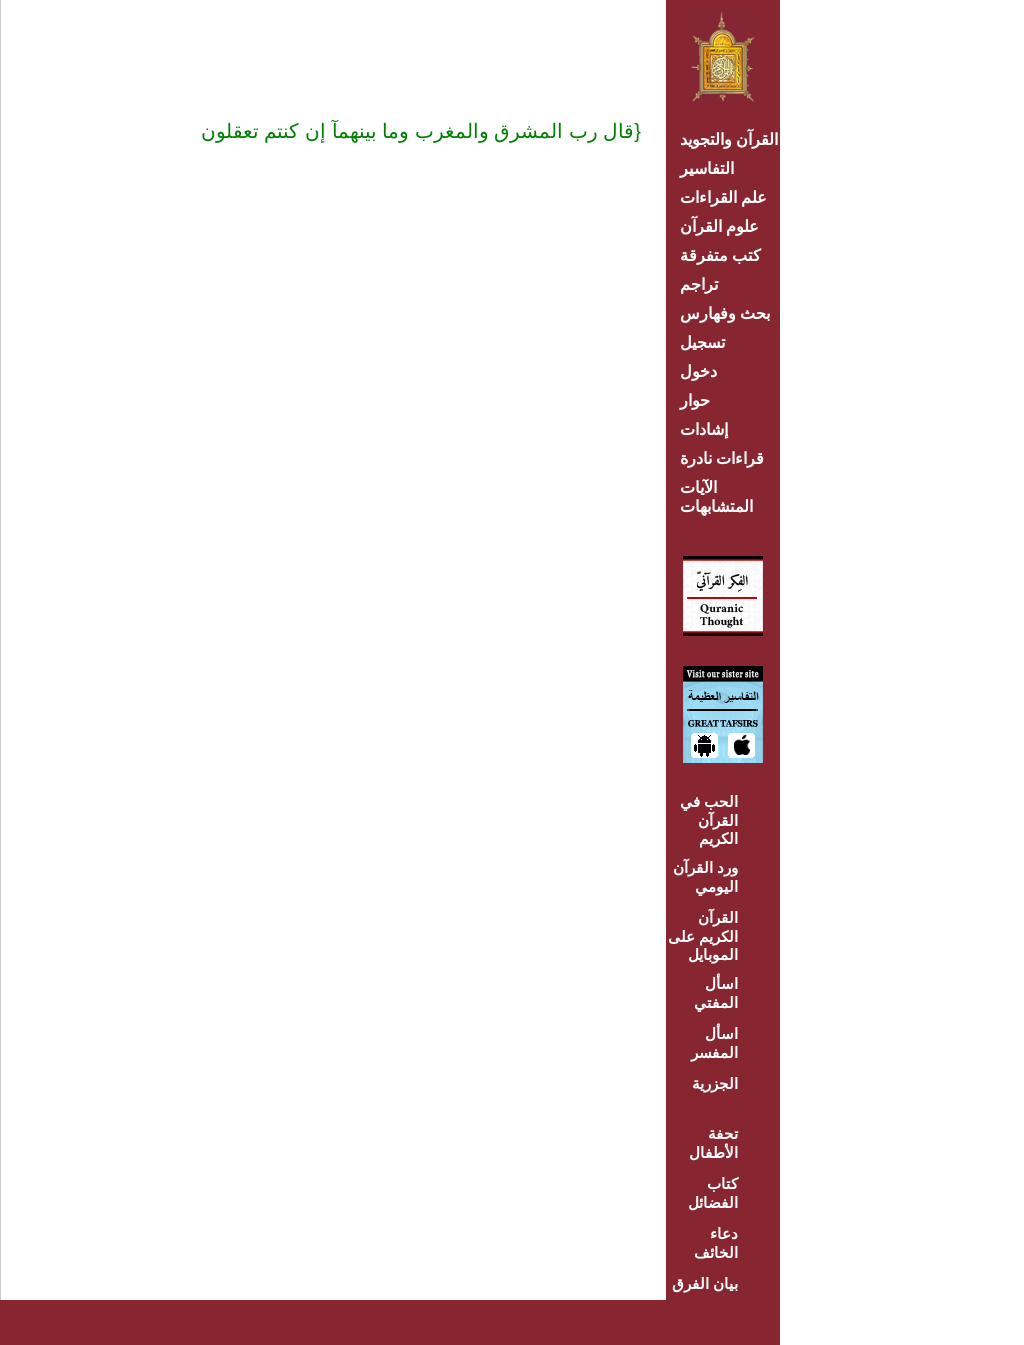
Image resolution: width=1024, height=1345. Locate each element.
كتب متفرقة (720, 255)
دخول (698, 371)
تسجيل (702, 342)
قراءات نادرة (722, 458)
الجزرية (715, 1083)
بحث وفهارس (729, 313)
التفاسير (707, 168)
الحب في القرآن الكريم (709, 820)
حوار (695, 400)
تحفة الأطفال (713, 1143)
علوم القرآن (719, 226)
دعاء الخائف (716, 1243)
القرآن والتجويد (729, 139)
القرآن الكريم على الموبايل (703, 936)
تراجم (699, 284)
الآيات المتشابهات (716, 497)
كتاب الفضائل (713, 1193)
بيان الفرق (705, 1283)
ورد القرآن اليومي (705, 877)
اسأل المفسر (714, 1043)
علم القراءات (723, 197)
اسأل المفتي (716, 993)
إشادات (704, 429)
